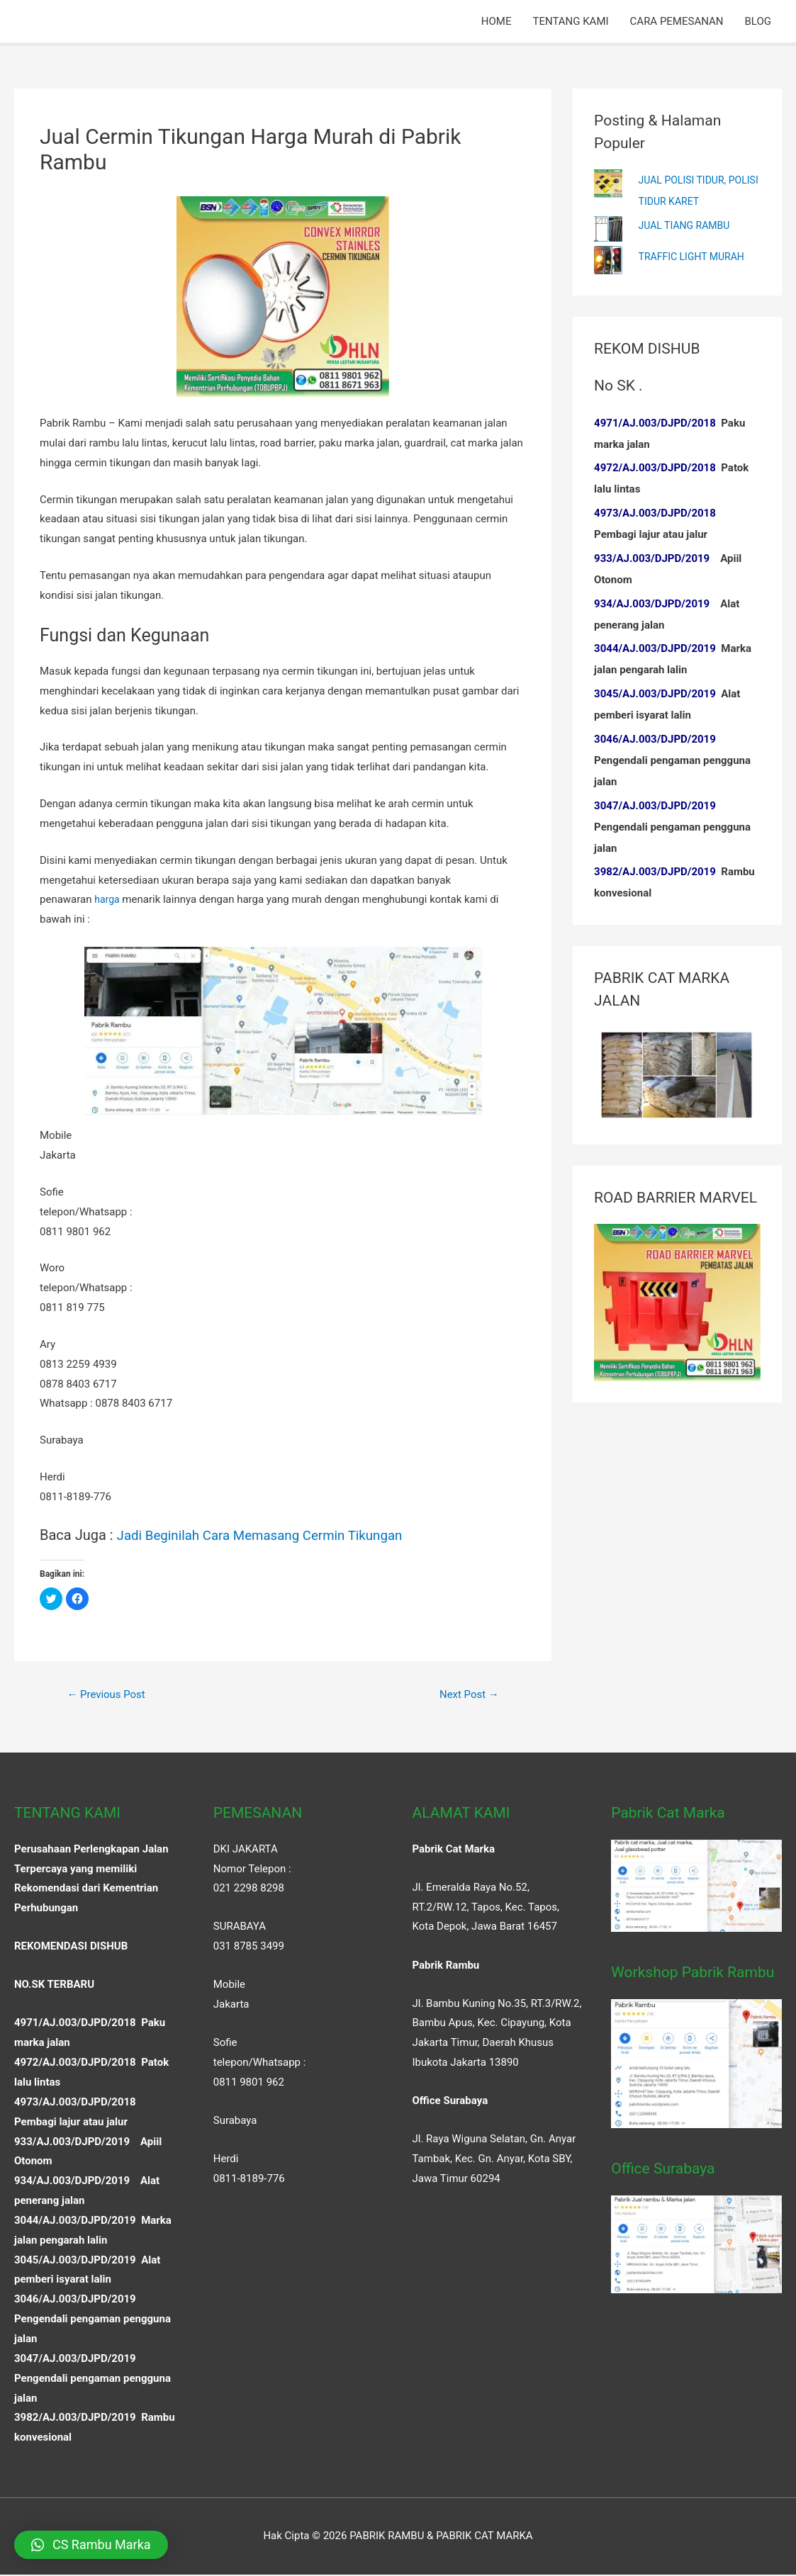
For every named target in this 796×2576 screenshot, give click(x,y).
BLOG (758, 21)
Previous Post (110, 1695)
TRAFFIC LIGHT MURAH (695, 256)
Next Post (466, 1695)
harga (107, 899)
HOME (496, 21)
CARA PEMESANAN (677, 21)
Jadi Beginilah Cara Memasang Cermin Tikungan (269, 1534)
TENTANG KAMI (570, 21)
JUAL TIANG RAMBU (687, 225)
